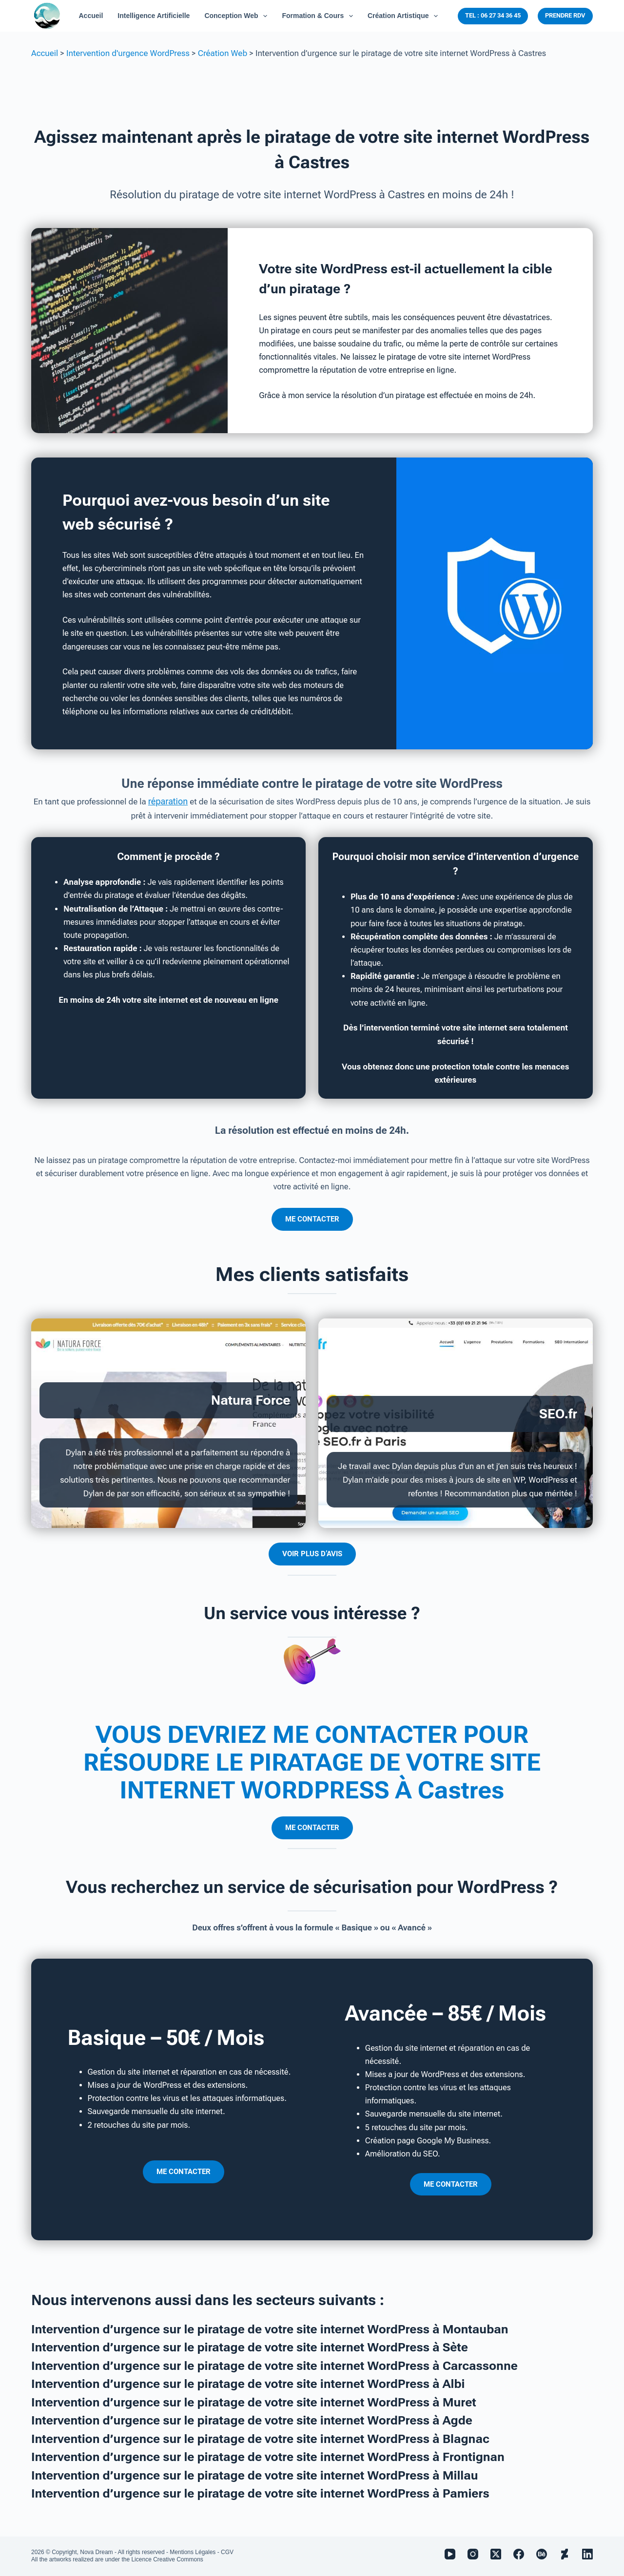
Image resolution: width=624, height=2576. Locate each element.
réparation (168, 801)
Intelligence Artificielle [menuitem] (153, 15)
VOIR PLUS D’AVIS (312, 1553)
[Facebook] (518, 2554)
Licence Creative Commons (167, 2559)
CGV (227, 2552)
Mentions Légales (192, 2552)
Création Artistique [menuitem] (405, 16)
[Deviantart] (564, 2554)
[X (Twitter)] (495, 2554)
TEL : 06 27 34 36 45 (493, 15)
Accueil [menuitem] (91, 15)
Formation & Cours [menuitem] (319, 16)
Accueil (44, 53)
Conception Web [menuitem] (237, 16)
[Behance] (541, 2554)
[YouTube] (450, 2554)
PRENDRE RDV (565, 15)
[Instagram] (473, 2554)
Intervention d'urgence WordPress (128, 53)
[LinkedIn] (587, 2554)
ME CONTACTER (312, 1218)
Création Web (222, 53)
